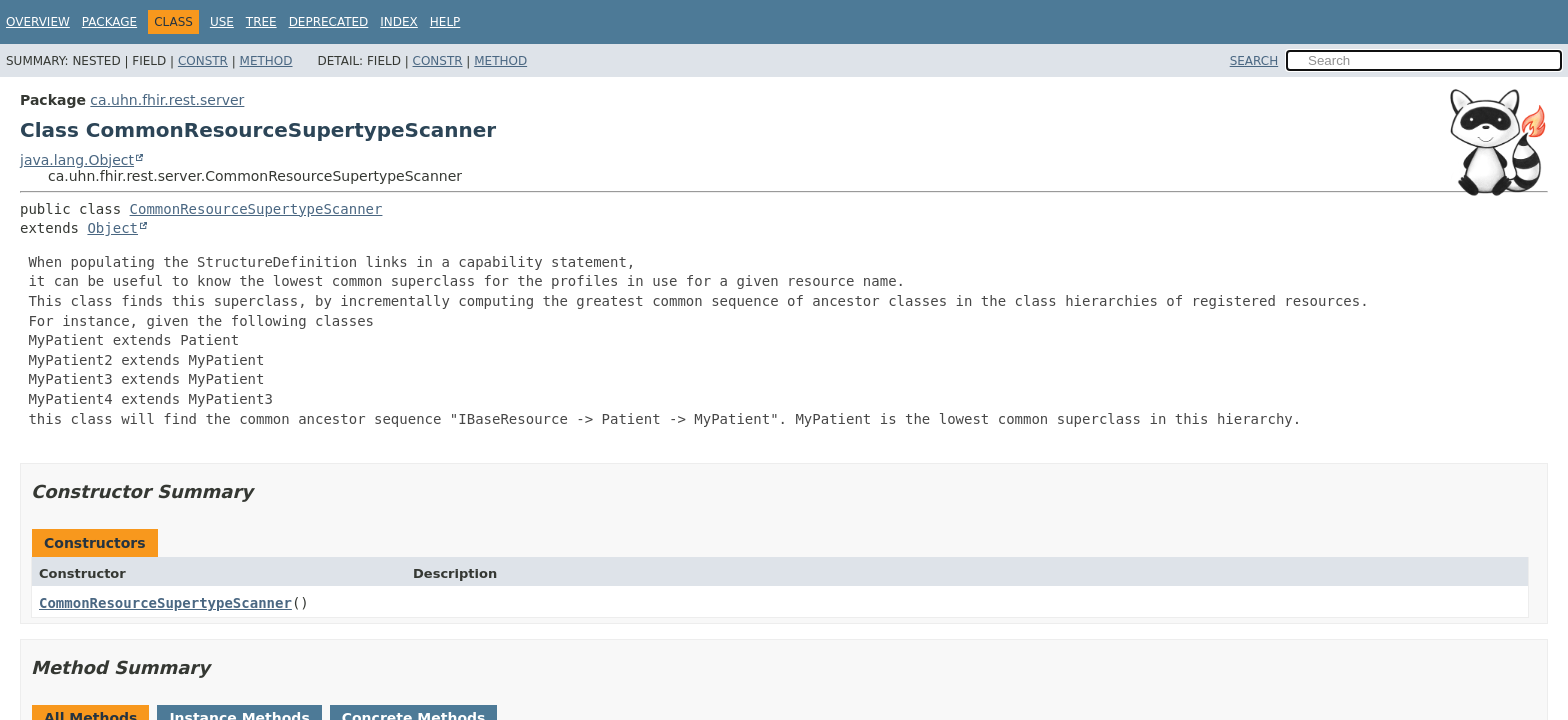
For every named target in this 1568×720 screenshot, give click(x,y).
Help (445, 22)
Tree (261, 22)
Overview (38, 22)
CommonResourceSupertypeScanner (256, 209)
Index (399, 22)
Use (222, 22)
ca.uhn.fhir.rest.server (167, 100)
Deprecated (329, 22)
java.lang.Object (77, 160)
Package (109, 22)
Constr (203, 61)
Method (266, 61)
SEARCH (1254, 61)
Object (112, 228)
